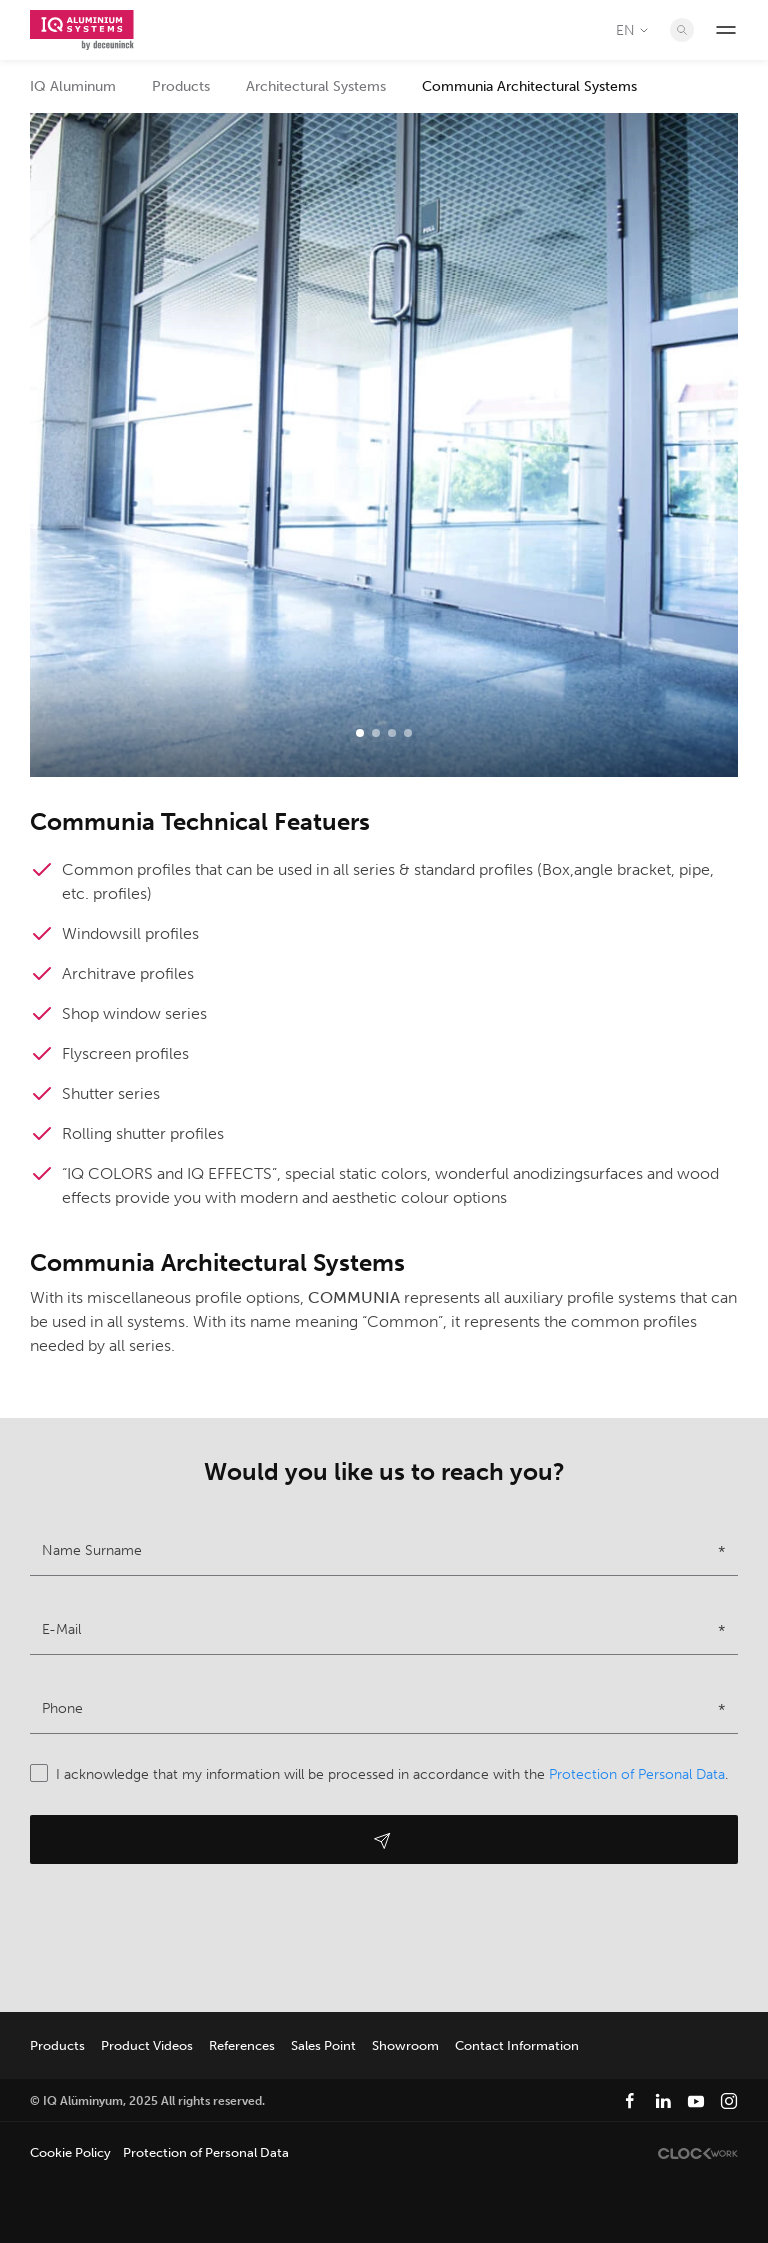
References (242, 2045)
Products (181, 86)
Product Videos (147, 2045)
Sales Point (323, 2045)
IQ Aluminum (73, 86)
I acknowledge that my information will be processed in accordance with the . (379, 1774)
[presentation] (182, 1933)
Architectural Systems (316, 86)
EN (633, 30)
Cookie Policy (70, 2152)
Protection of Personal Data (637, 1774)
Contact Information (517, 2045)
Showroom (405, 2045)
